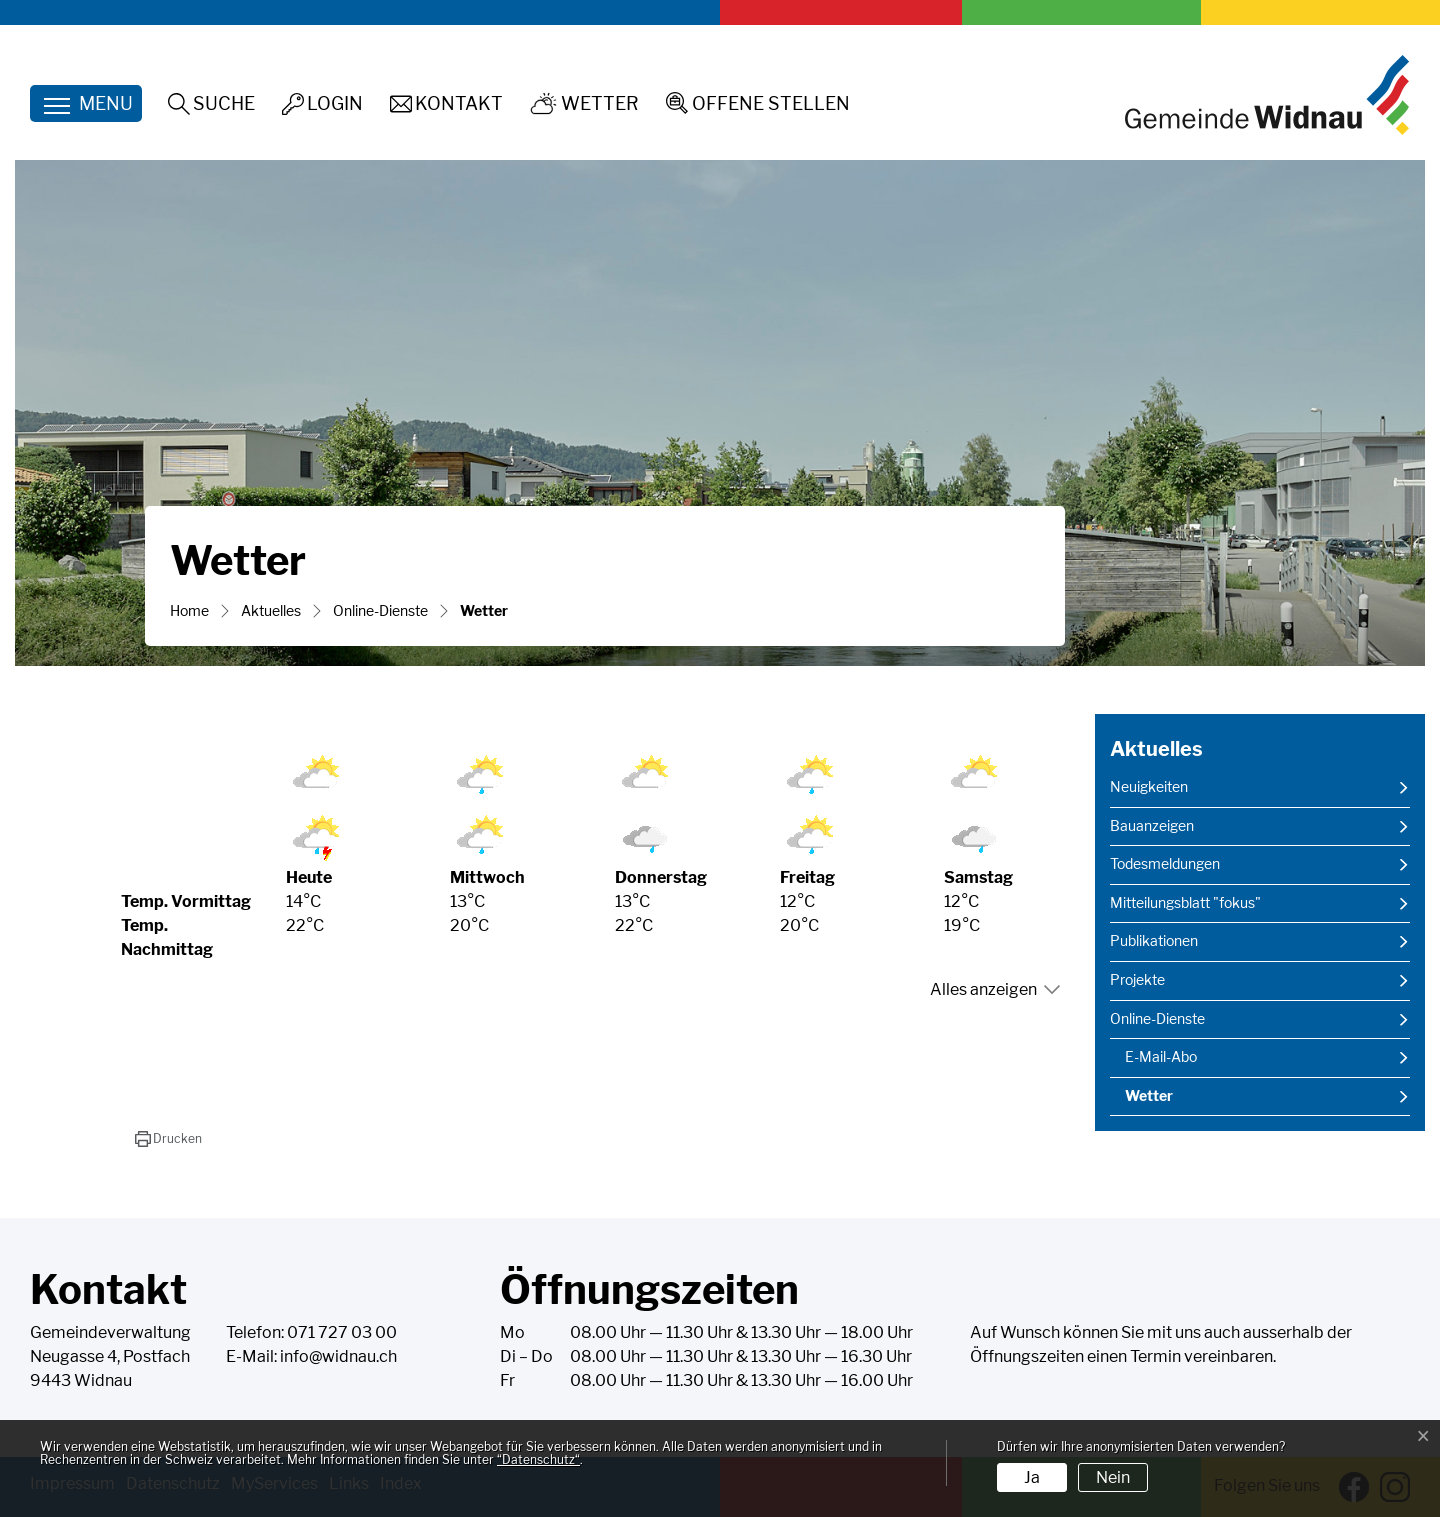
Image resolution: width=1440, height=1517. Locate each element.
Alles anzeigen (983, 989)
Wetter (1174, 1101)
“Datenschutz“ (538, 1459)
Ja (1032, 1477)
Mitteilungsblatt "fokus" (1185, 903)
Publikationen (1154, 941)
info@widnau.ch (338, 1356)
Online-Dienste (1157, 1019)
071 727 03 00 (342, 1332)
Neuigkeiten (1149, 787)
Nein (1113, 1477)
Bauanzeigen (1152, 826)
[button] (168, 1139)
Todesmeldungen (1165, 864)
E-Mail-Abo (1161, 1057)
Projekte (1137, 980)
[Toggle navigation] (86, 103)
